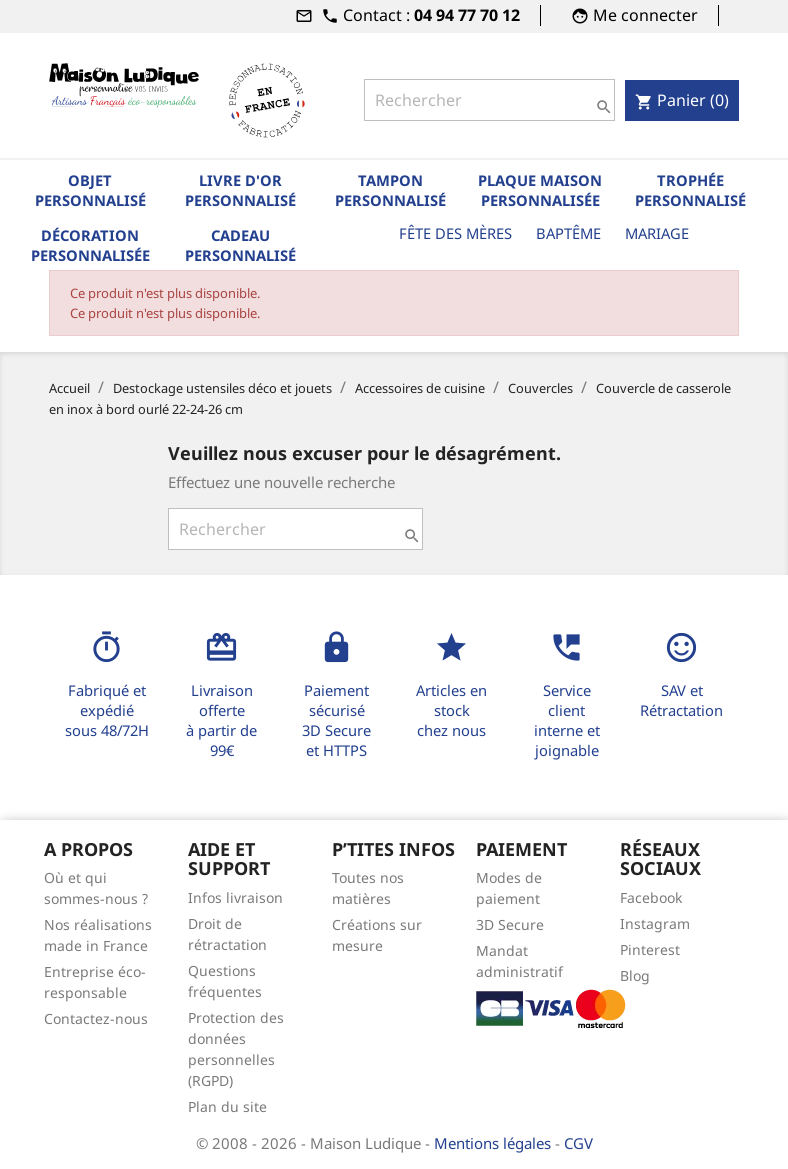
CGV (578, 1143)
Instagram (655, 923)
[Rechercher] (489, 100)
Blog (635, 975)
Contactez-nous (96, 1018)
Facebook (651, 897)
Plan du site (227, 1106)
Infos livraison (235, 897)
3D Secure (510, 924)
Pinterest (650, 949)
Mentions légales (494, 1143)
